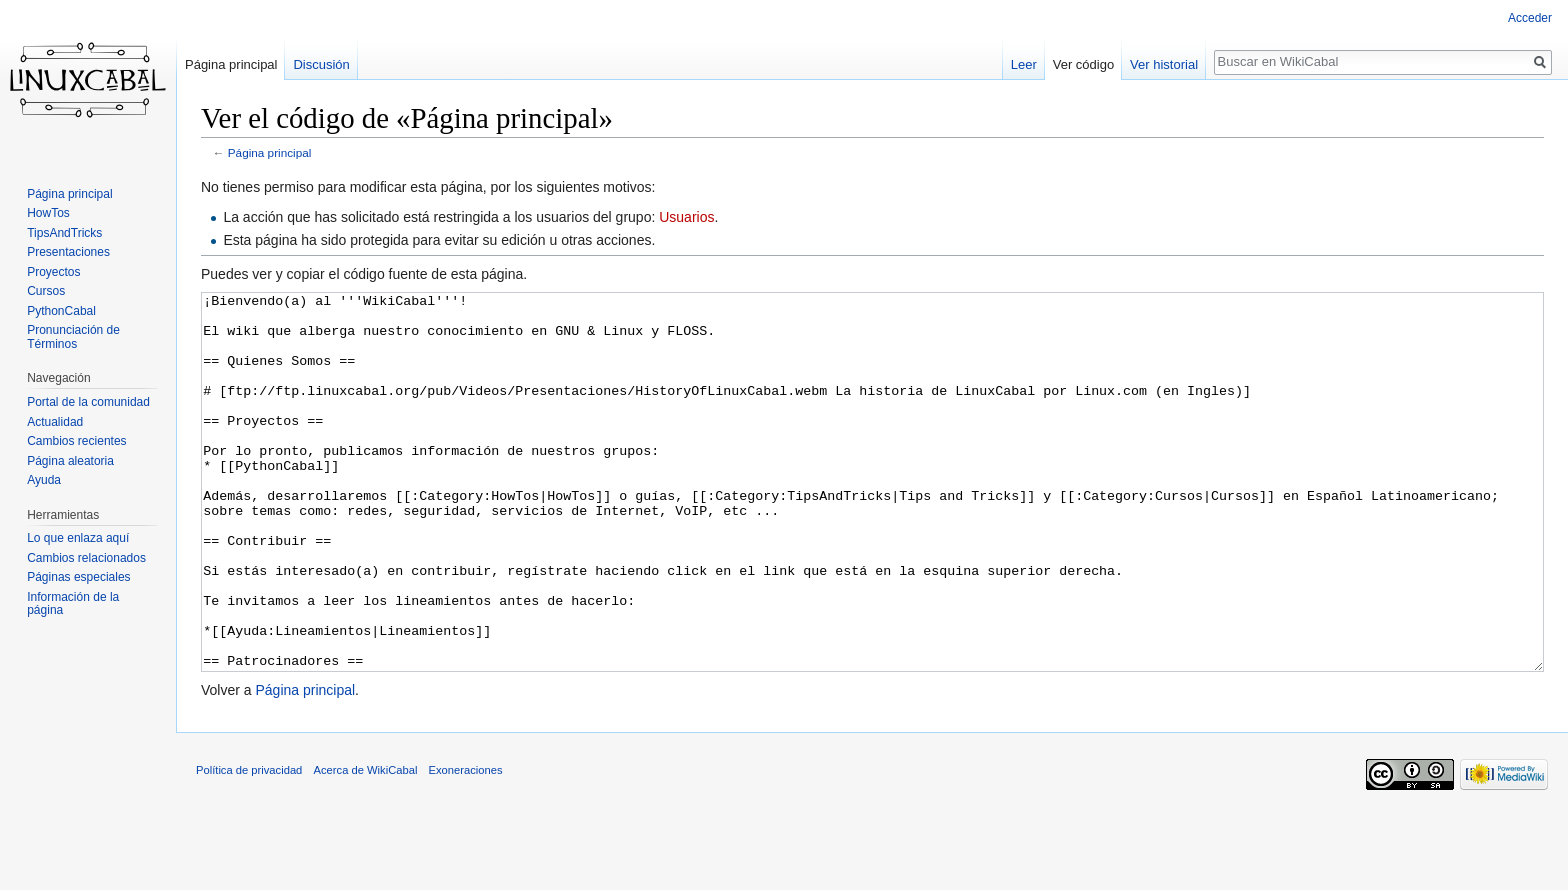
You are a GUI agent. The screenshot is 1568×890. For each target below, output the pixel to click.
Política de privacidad (249, 845)
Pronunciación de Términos (73, 337)
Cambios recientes (76, 441)
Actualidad (55, 422)
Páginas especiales (78, 577)
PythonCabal (61, 311)
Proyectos (53, 272)
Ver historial (1164, 64)
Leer (1024, 64)
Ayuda (44, 480)
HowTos (48, 213)
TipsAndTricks (64, 233)
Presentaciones (68, 252)
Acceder (1530, 18)
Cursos (46, 291)
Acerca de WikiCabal (366, 845)
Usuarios (686, 217)
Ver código (1083, 64)
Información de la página (73, 604)
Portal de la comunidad (88, 402)
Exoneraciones (466, 845)
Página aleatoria (70, 461)
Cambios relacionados (86, 558)
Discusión (321, 64)
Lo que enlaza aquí (78, 538)
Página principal (270, 152)
